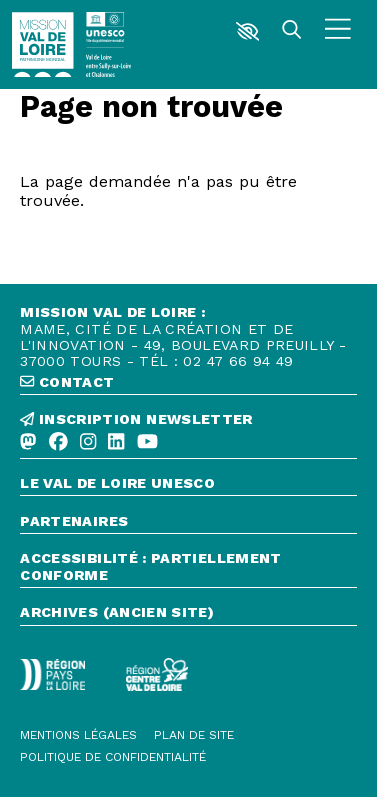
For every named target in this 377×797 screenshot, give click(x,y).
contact (67, 382)
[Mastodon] (28, 443)
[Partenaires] (188, 523)
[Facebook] (58, 443)
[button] (248, 31)
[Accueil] (42, 44)
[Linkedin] (116, 443)
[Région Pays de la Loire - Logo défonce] (52, 674)
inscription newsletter (136, 419)
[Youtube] (147, 443)
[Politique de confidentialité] (113, 757)
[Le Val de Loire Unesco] (188, 485)
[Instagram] (88, 443)
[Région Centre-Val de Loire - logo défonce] (157, 674)
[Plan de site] (194, 735)
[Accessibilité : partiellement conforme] (188, 569)
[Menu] (337, 31)
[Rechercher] (292, 31)
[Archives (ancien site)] (188, 614)
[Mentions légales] (78, 735)
